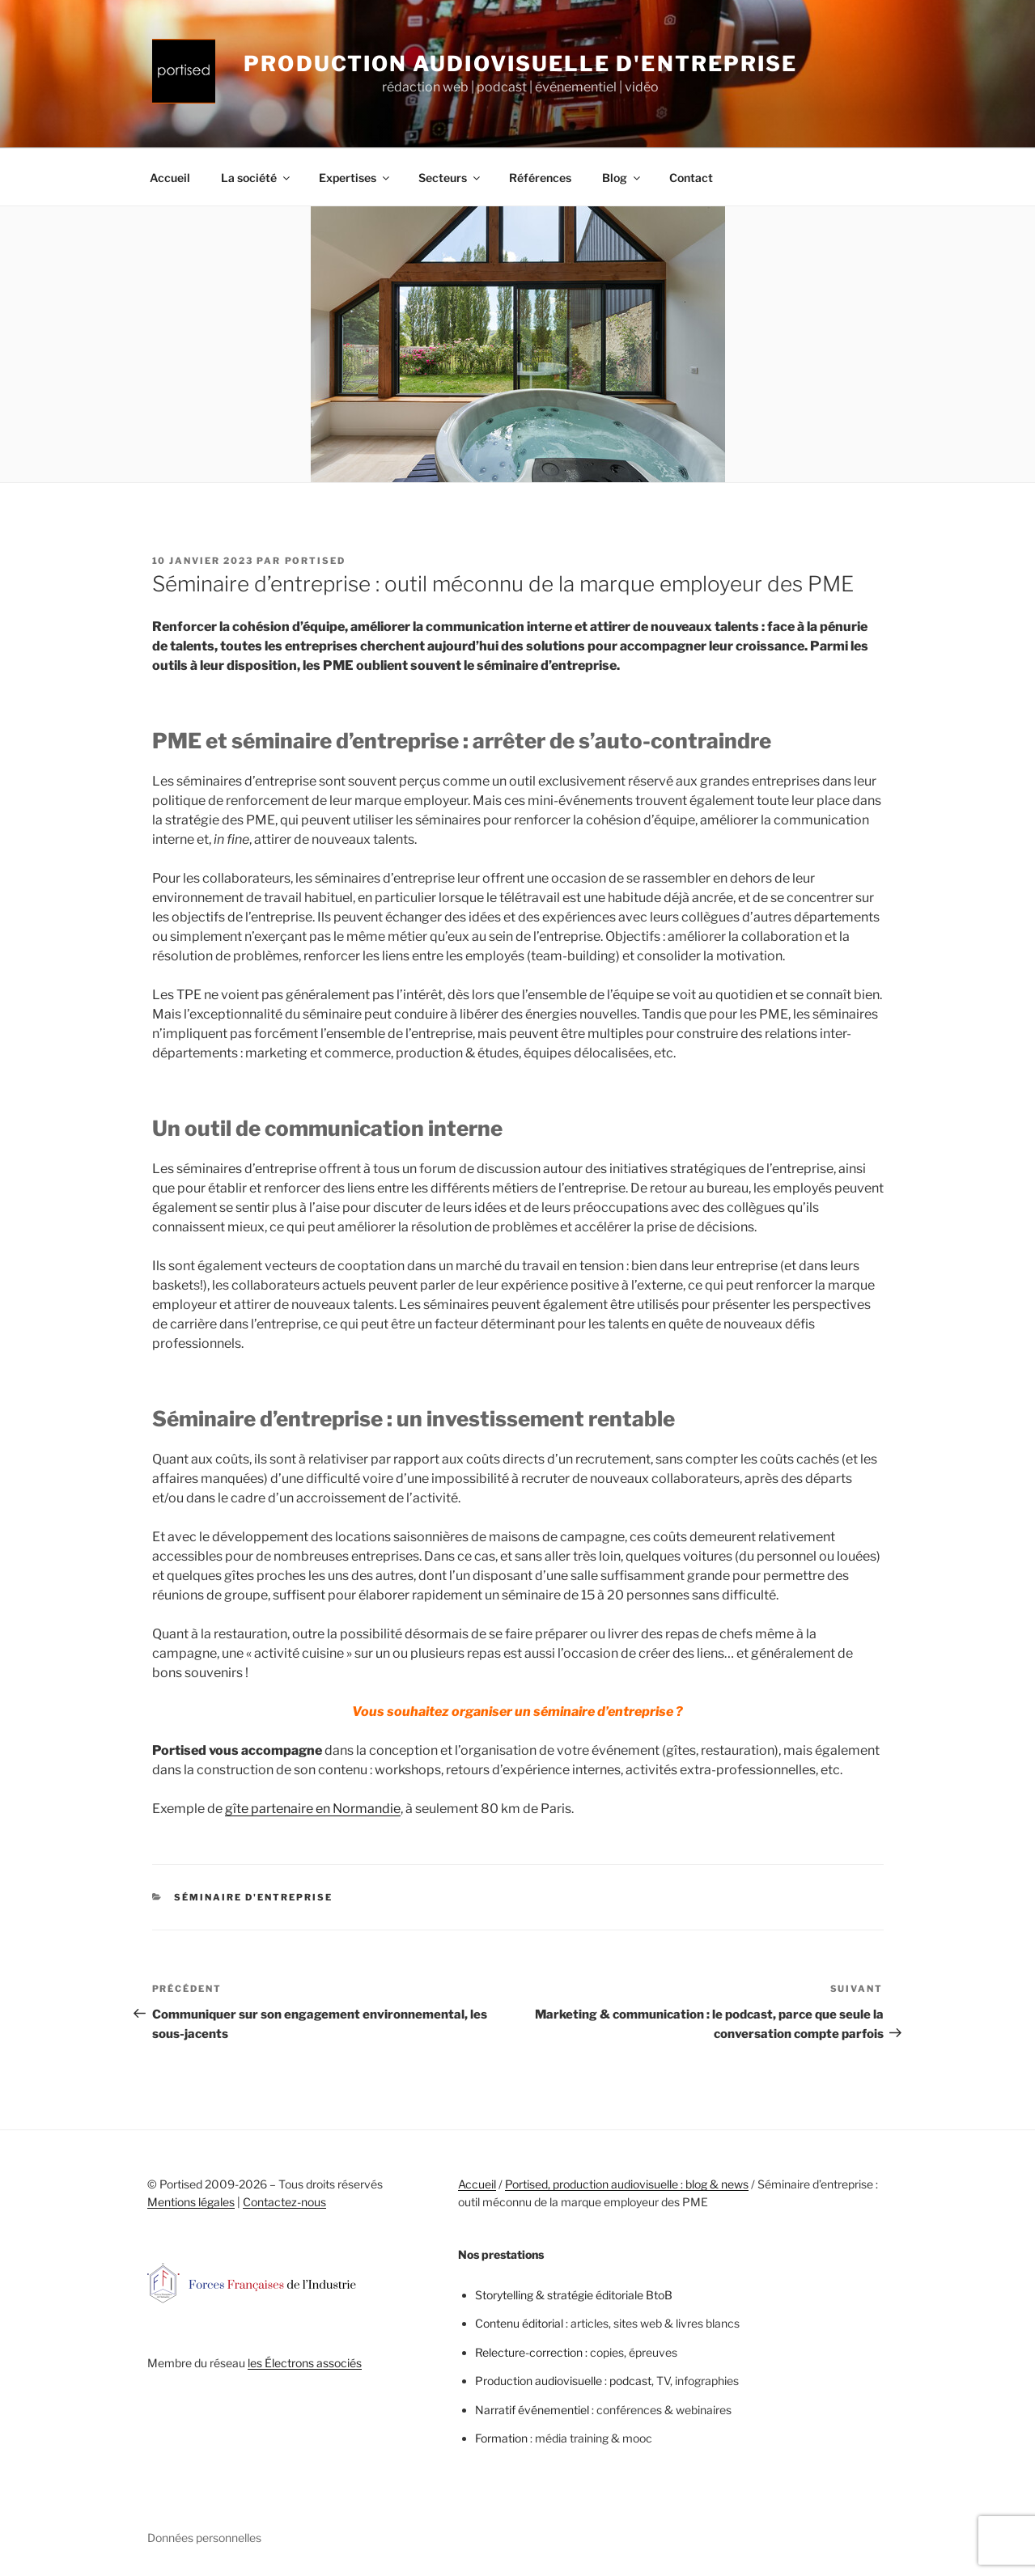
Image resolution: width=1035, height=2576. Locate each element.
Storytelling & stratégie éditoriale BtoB (573, 2295)
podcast (630, 2380)
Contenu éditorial (519, 2323)
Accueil (170, 177)
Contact (691, 177)
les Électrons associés (305, 2363)
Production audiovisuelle (538, 2380)
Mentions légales (191, 2202)
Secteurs (450, 177)
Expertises (355, 177)
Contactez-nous (284, 2202)
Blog (622, 177)
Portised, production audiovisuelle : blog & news (627, 2184)
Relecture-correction (529, 2352)
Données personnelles (204, 2537)
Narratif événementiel (532, 2410)
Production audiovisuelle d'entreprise (520, 63)
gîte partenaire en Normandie (313, 1808)
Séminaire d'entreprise (253, 1897)
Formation (501, 2438)
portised (315, 560)
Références (540, 177)
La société (256, 177)
